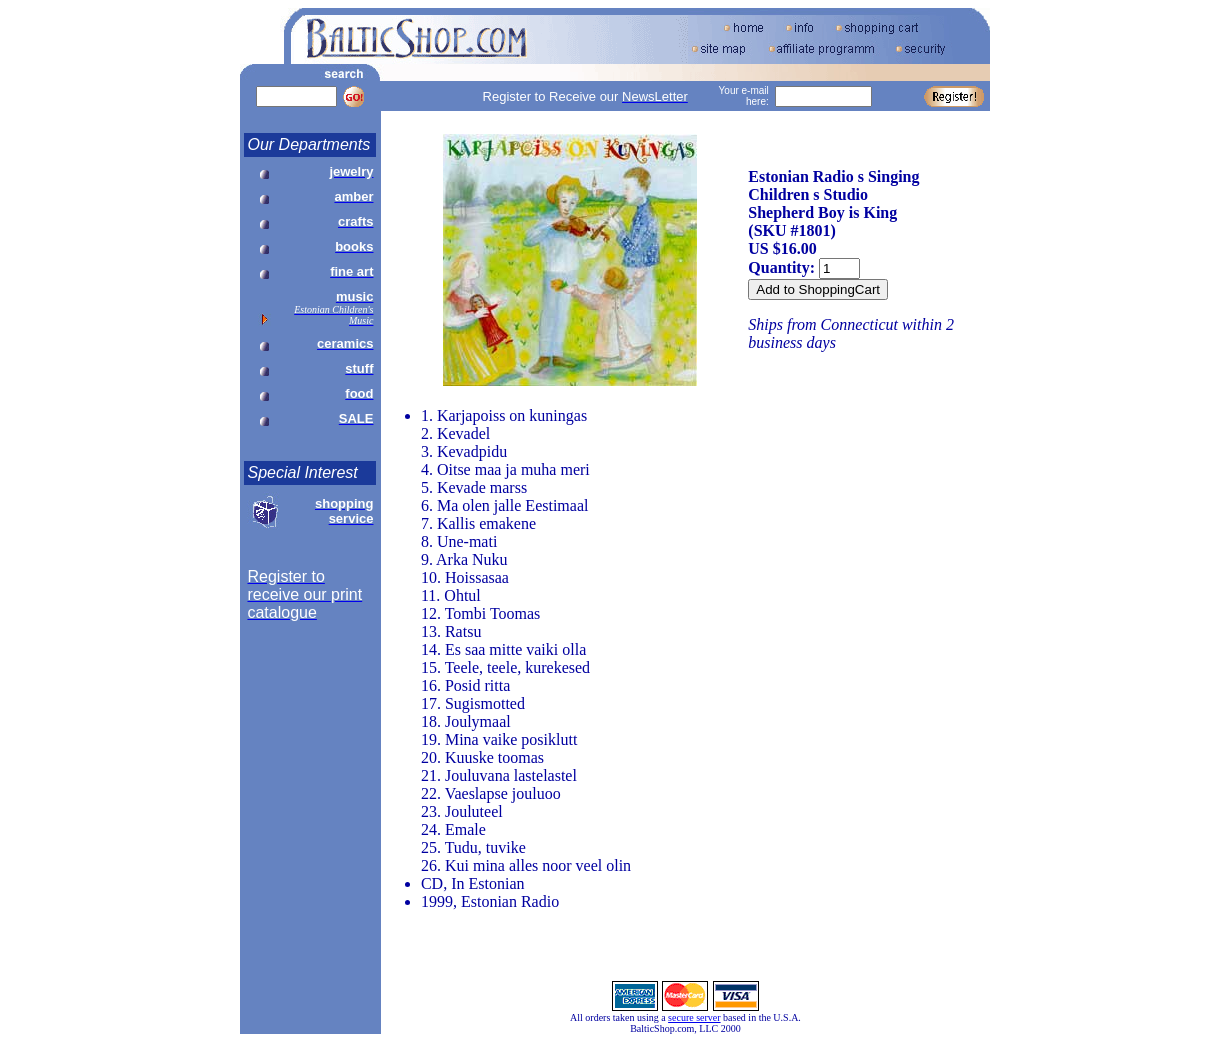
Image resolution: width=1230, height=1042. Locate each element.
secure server (694, 1017)
